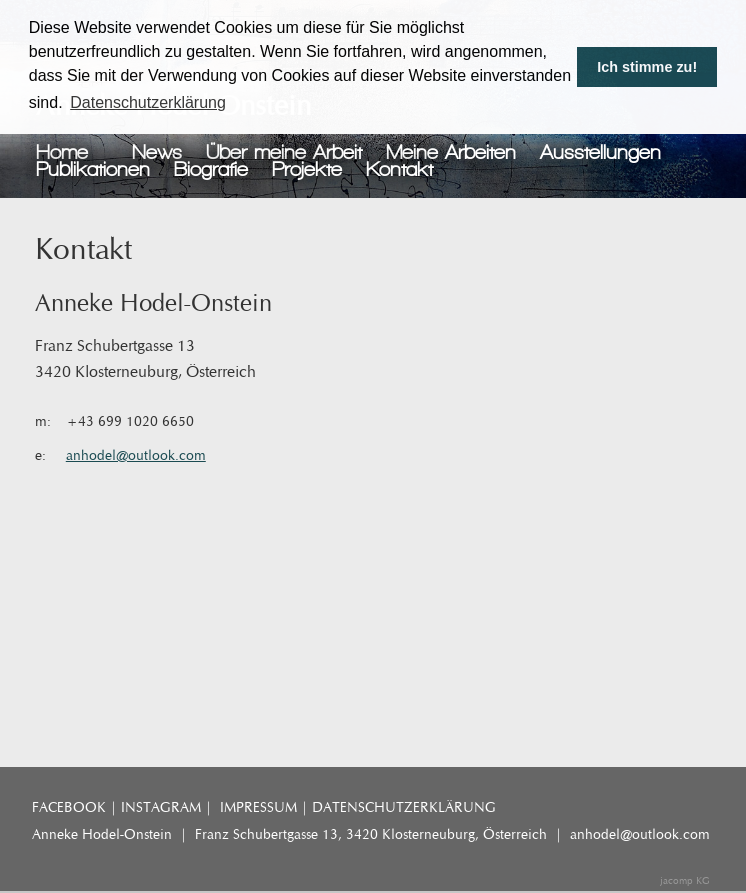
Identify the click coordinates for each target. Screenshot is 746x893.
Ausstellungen (600, 152)
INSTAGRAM (161, 807)
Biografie (211, 169)
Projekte (307, 169)
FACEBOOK (69, 807)
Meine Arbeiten (451, 152)
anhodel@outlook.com (136, 455)
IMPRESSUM (258, 807)
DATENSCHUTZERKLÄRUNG (404, 807)
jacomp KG (685, 881)
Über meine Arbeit (284, 152)
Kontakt (399, 169)
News (157, 152)
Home (62, 152)
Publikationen (93, 169)
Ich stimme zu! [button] (647, 67)
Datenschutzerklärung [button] (148, 102)
